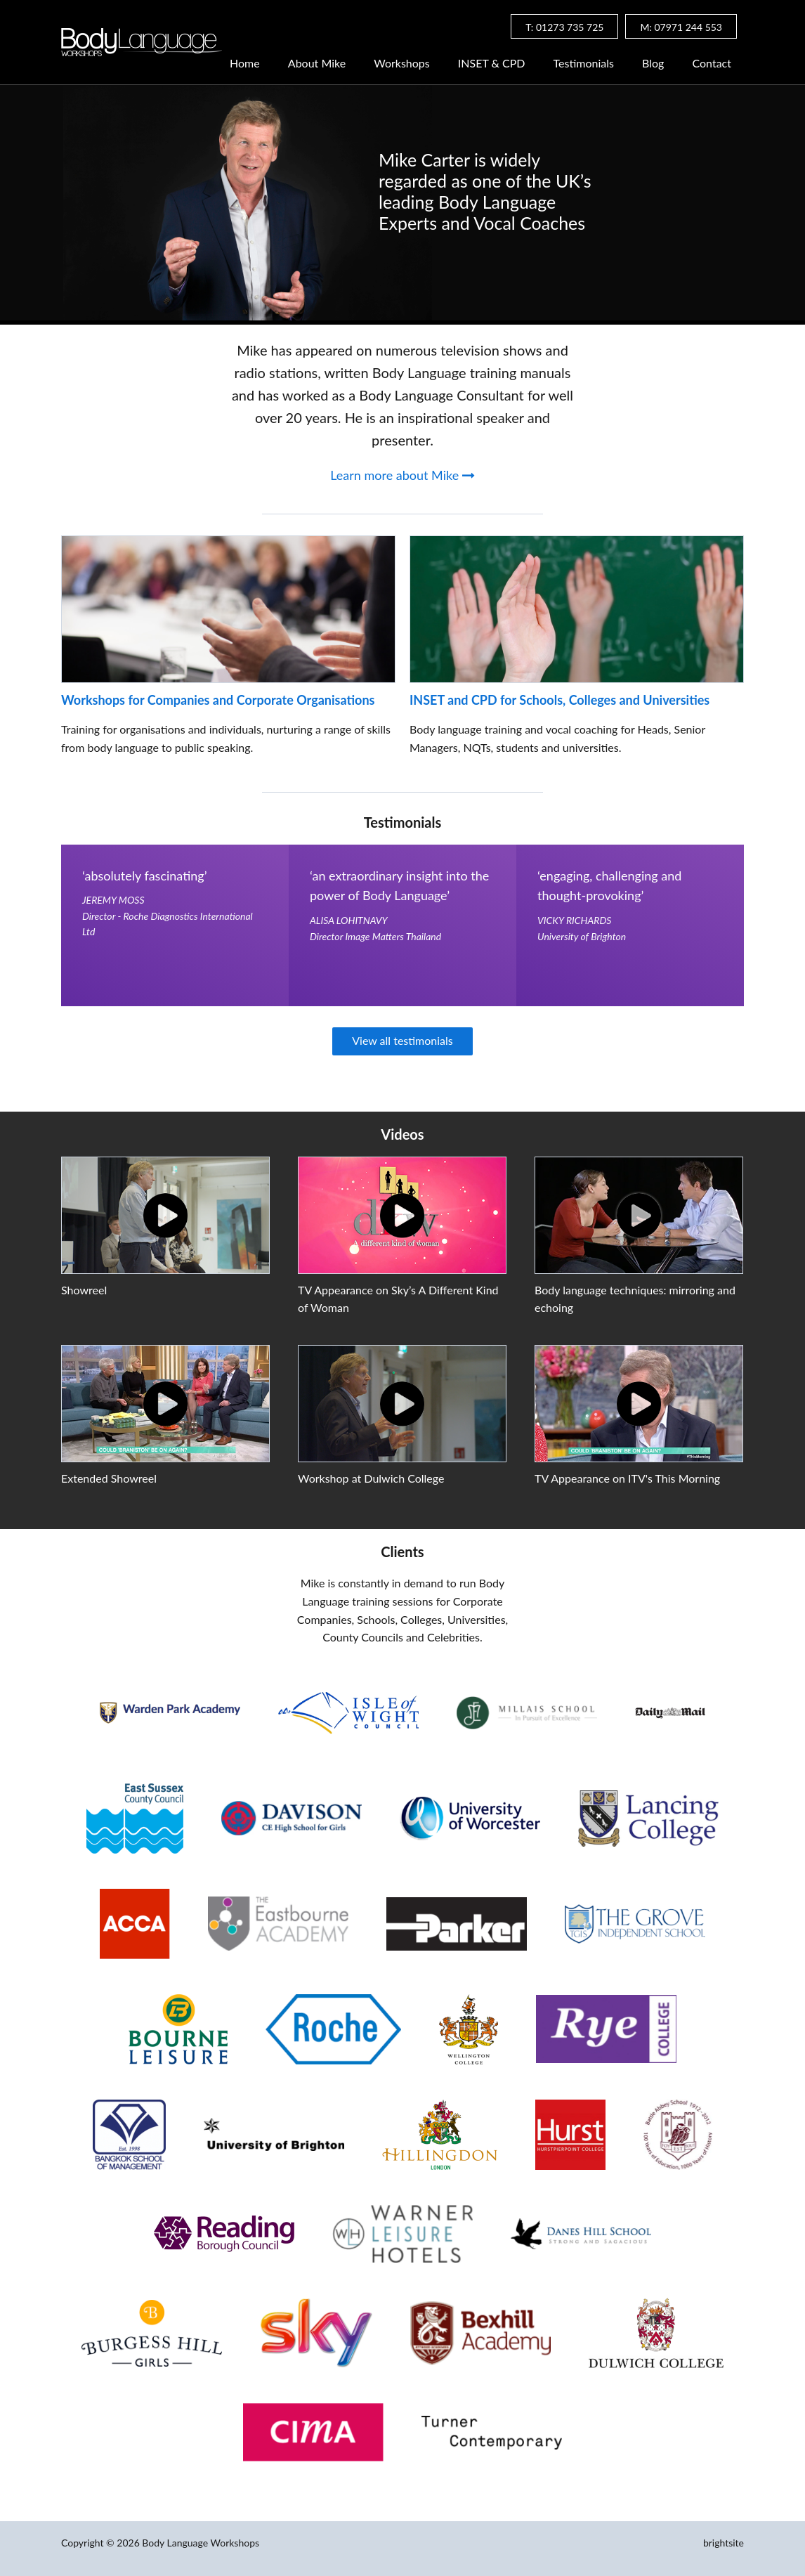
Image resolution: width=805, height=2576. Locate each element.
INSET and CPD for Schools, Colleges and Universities (559, 700)
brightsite (723, 2543)
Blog (653, 64)
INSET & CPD (491, 64)
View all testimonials (402, 1040)
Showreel (84, 1289)
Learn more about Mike (402, 475)
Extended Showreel (109, 1478)
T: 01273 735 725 (564, 27)
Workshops (402, 64)
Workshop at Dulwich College (371, 1478)
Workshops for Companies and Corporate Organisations (218, 700)
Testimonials (584, 64)
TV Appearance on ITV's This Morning (627, 1478)
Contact (712, 64)
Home (245, 64)
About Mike (317, 64)
